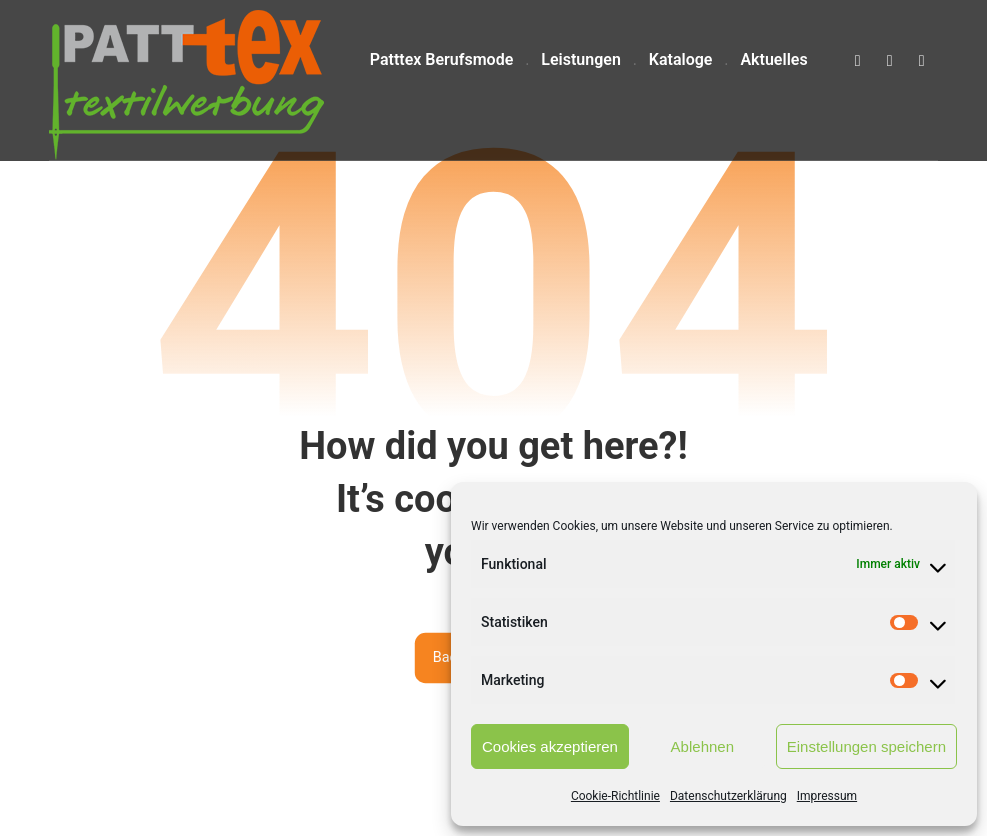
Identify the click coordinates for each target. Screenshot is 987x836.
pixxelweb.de (448, 800)
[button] (858, 61)
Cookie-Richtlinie (615, 796)
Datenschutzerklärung (728, 796)
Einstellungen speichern (866, 746)
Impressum (827, 796)
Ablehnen (702, 746)
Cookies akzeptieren (550, 746)
